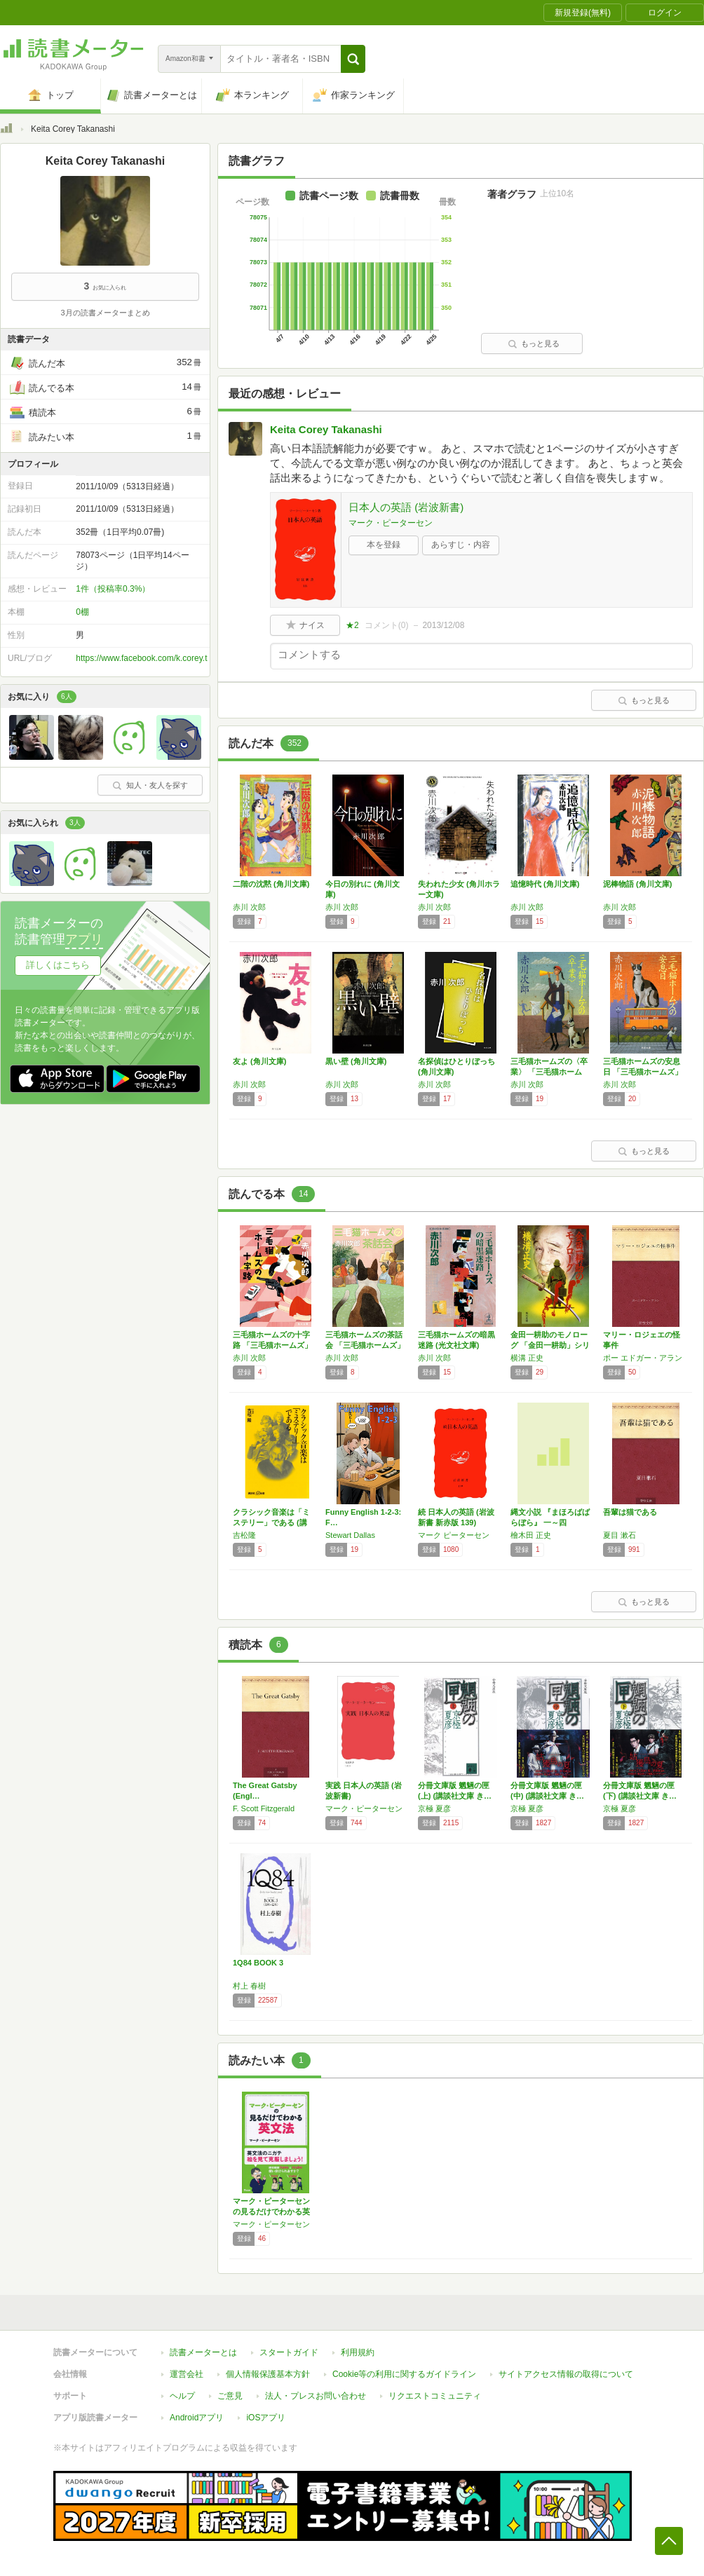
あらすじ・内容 (460, 545)
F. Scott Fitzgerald (264, 1808)
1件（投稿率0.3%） (113, 589)
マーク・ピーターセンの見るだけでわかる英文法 (271, 2211)
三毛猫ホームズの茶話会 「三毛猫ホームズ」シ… (365, 1345)
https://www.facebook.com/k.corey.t (141, 658)
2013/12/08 (443, 625)
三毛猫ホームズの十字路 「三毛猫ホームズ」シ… (272, 1345)
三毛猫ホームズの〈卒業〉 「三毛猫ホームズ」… (549, 1071)
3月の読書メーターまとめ (104, 312)
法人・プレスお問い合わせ (315, 2396)
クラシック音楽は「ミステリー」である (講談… (271, 1522)
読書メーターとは (203, 2352)
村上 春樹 (249, 1986)
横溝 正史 (526, 1358)
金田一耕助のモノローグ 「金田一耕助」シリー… (550, 1345)
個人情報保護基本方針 (268, 2374)
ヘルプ (182, 2396)
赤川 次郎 (249, 907)
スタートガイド (288, 2352)
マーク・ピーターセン (390, 523)
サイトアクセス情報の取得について (566, 2374)
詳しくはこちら (58, 965)
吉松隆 (244, 1535)
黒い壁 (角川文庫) (355, 1061)
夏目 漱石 (619, 1535)
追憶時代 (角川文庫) (544, 884)
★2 (352, 625)
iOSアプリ (265, 2417)
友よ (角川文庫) (259, 1061)
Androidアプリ (197, 2417)
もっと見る (534, 343)
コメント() (387, 625)
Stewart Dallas (350, 1535)
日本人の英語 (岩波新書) (405, 507)
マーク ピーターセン (453, 1535)
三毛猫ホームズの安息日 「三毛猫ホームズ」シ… (642, 1071)
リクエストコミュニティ (434, 2396)
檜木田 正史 (530, 1535)
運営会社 (186, 2374)
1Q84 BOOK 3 (258, 1962)
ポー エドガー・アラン (642, 1358)
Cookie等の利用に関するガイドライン (404, 2374)
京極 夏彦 (434, 1808)
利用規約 (357, 2352)
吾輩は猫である (630, 1512)
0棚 (82, 612)
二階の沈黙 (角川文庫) (271, 884)
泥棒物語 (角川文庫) (637, 884)
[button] (353, 59)
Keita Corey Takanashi (326, 429)
